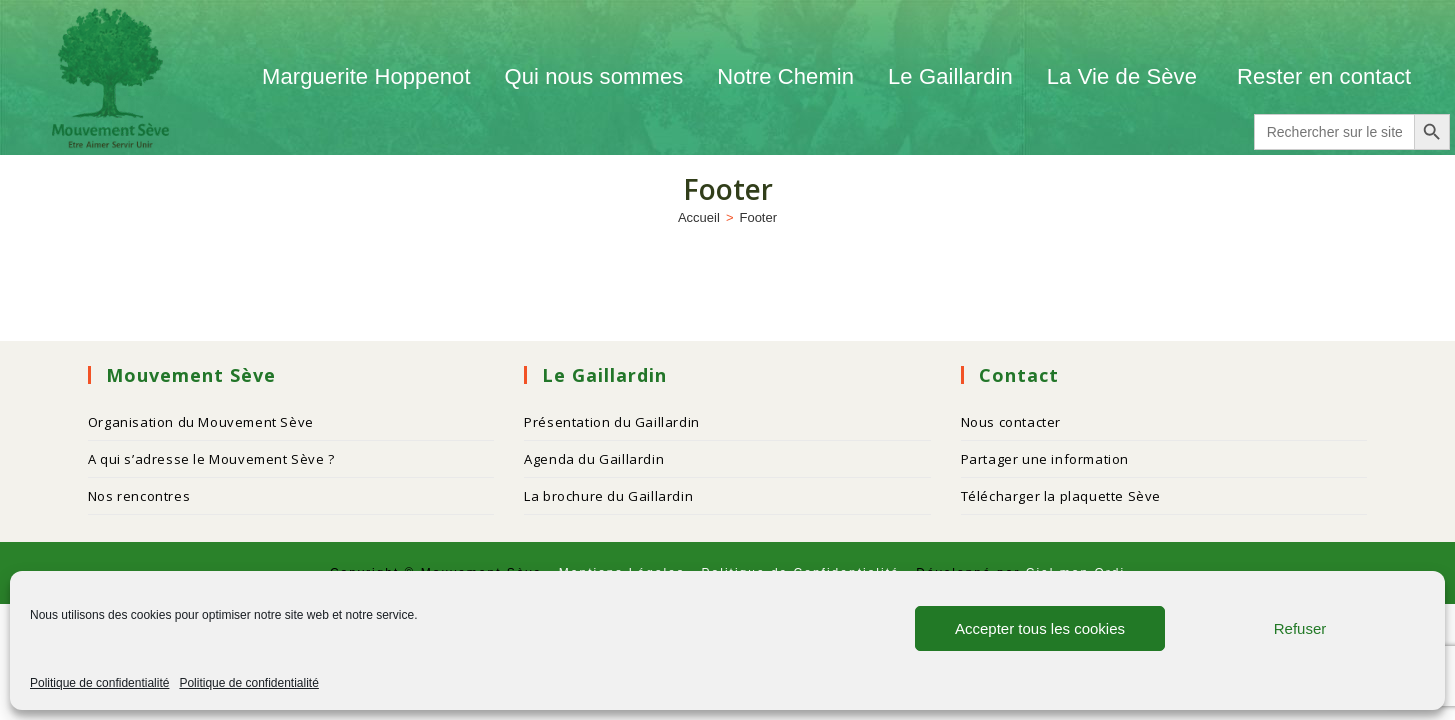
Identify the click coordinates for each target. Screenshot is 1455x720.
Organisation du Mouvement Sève (201, 422)
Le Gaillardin (950, 76)
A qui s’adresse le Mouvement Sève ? (211, 459)
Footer (758, 217)
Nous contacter (1011, 422)
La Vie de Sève (1125, 76)
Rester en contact (1324, 76)
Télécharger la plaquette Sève (1061, 496)
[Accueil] (699, 217)
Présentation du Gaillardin (612, 422)
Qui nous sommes (594, 76)
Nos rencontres (139, 496)
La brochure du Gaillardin (608, 496)
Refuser (1300, 628)
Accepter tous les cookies (1040, 628)
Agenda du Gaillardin (594, 459)
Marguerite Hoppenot (366, 76)
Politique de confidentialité (99, 683)
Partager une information (1045, 459)
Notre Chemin (785, 76)
